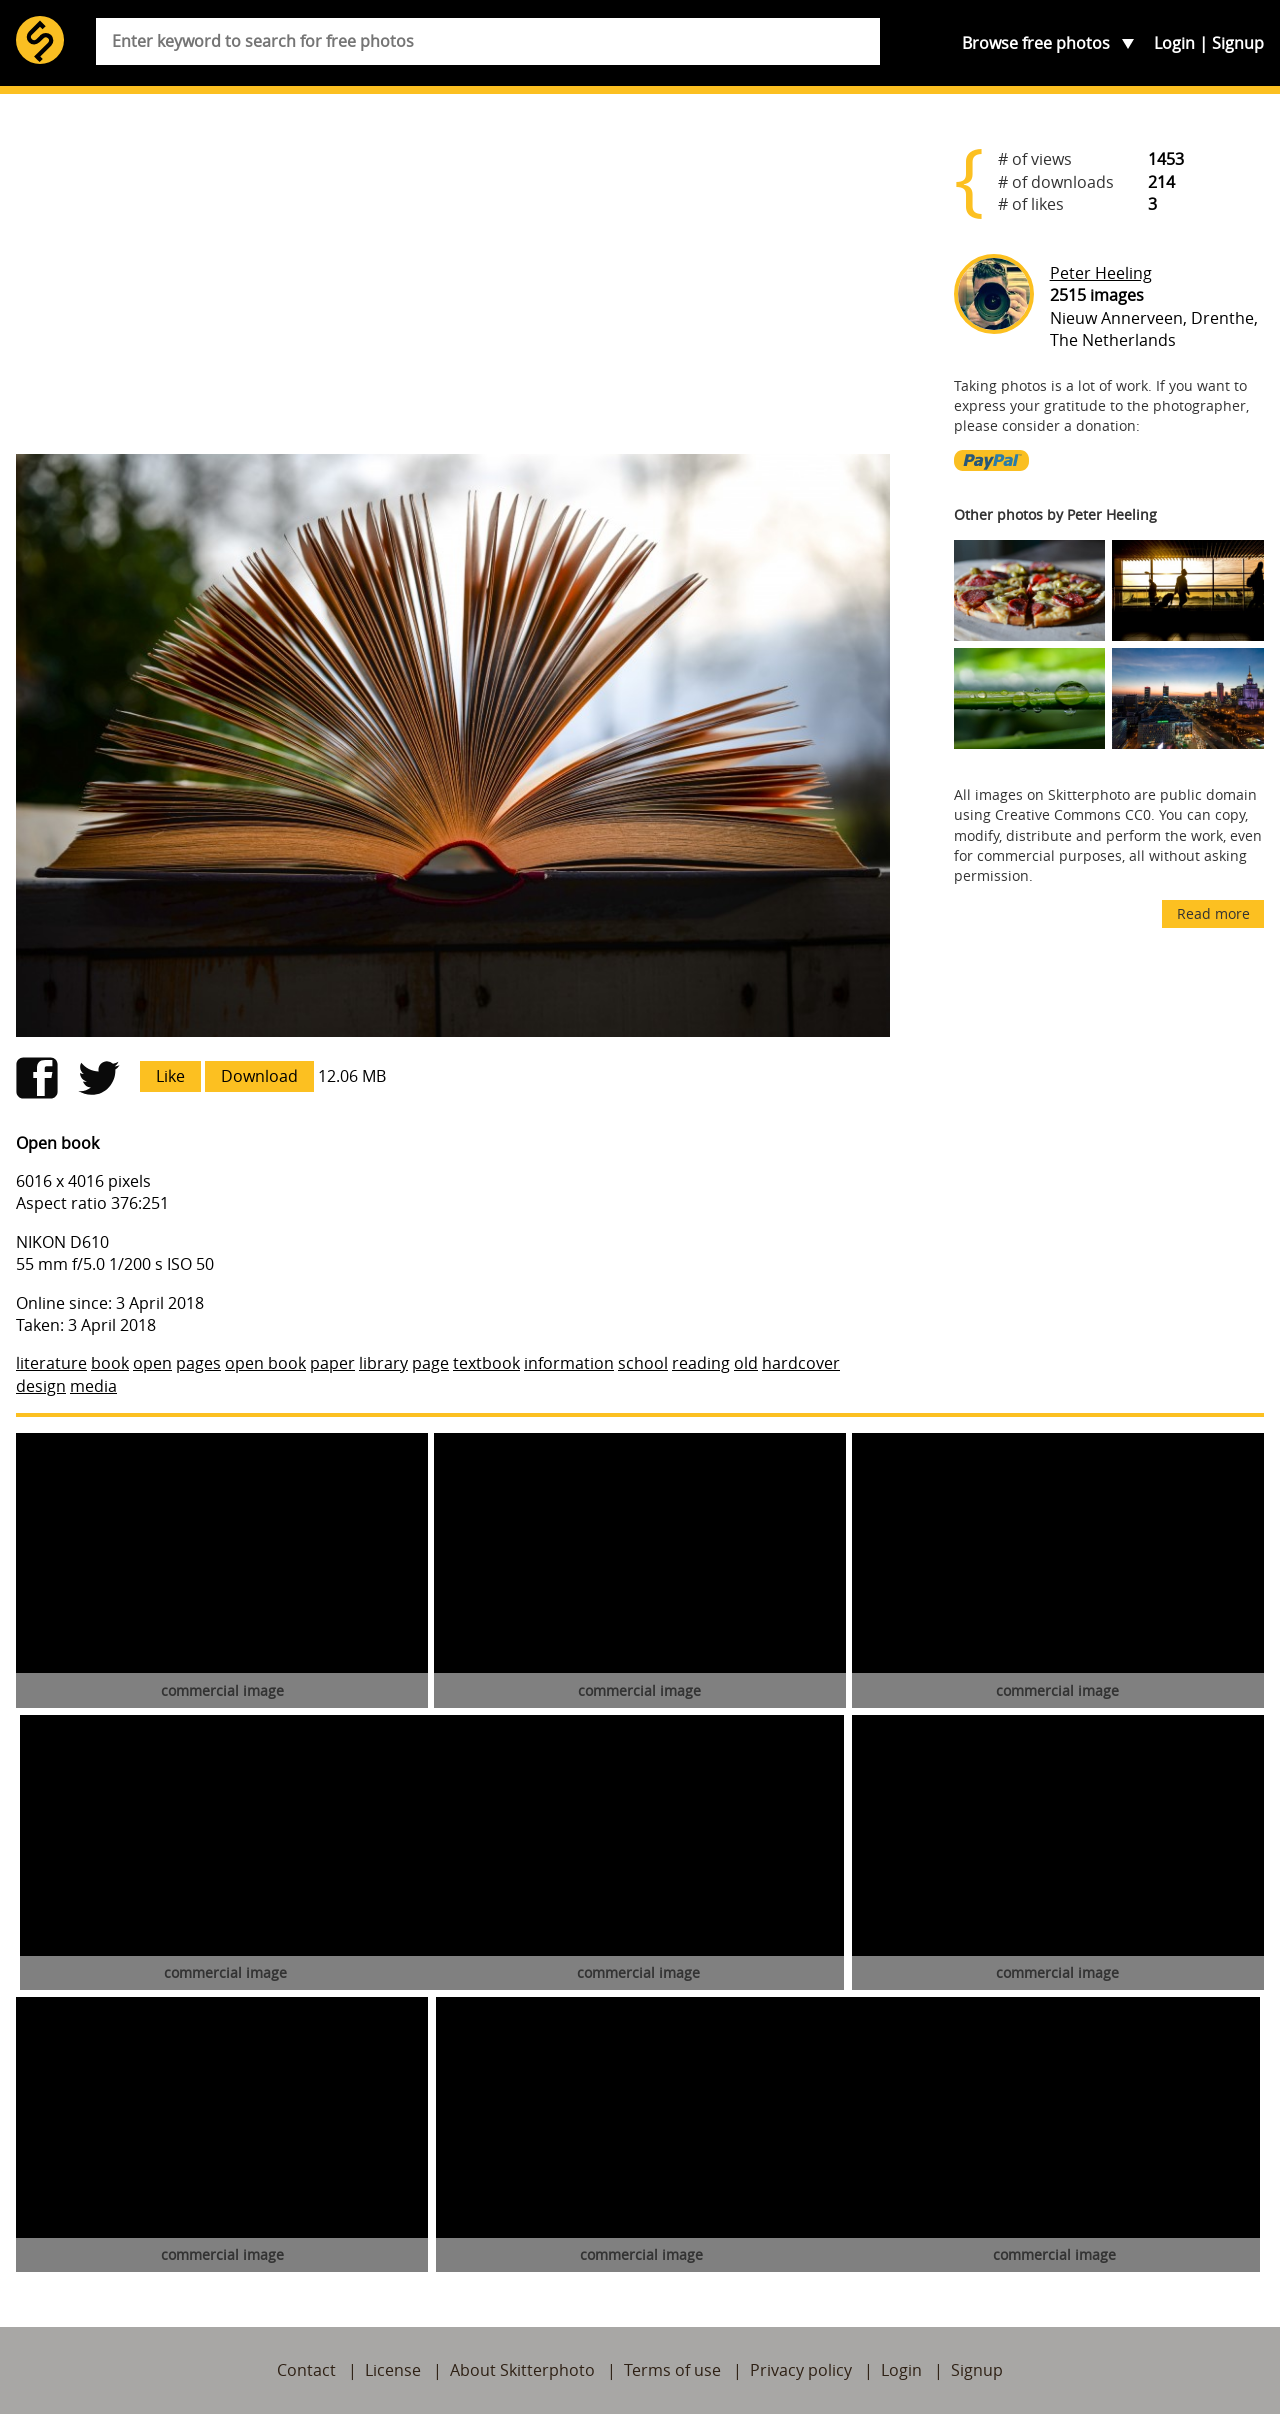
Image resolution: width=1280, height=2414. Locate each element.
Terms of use (672, 2370)
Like (170, 1076)
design (41, 1386)
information (569, 1363)
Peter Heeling (1101, 273)
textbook (486, 1363)
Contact (306, 2370)
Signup (1238, 43)
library (383, 1363)
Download (259, 1076)
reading (701, 1363)
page (430, 1363)
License (393, 2370)
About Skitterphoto (522, 2370)
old (746, 1363)
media (93, 1386)
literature (51, 1363)
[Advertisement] (453, 282)
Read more (1213, 913)
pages (198, 1363)
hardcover (801, 1363)
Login (1174, 43)
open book (265, 1363)
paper (332, 1363)
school (643, 1363)
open (152, 1363)
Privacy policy (801, 2370)
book (110, 1363)
